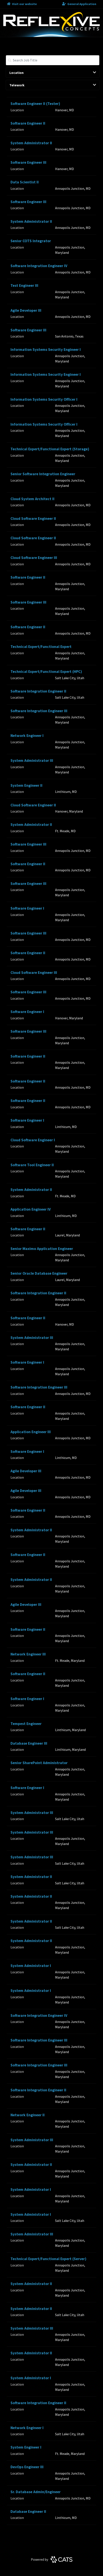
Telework (52, 85)
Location (52, 72)
